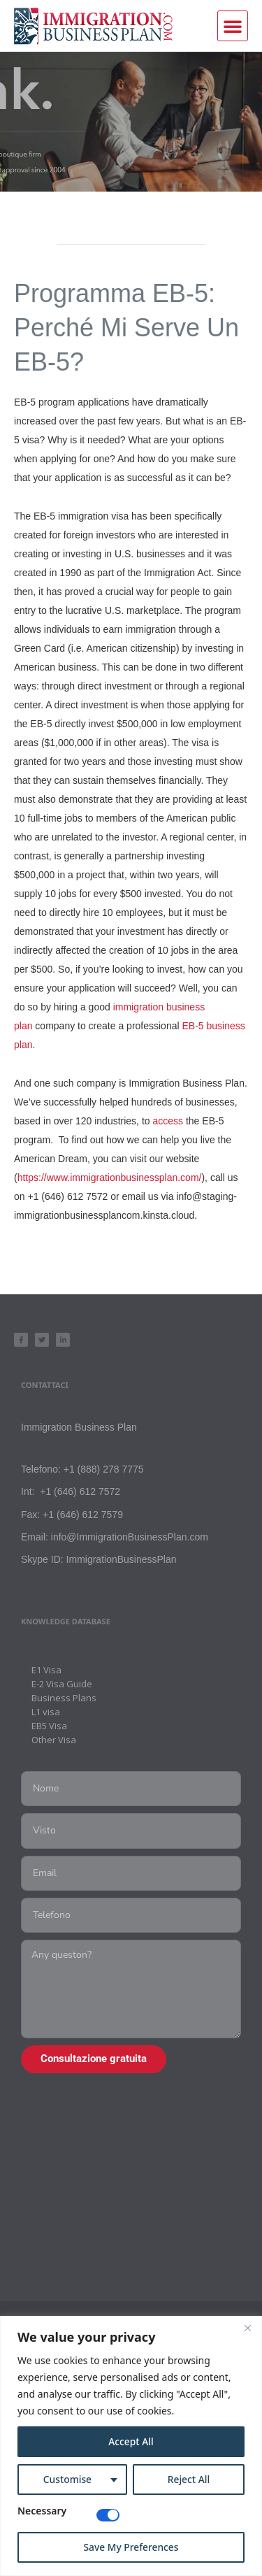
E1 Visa (46, 1669)
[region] (131, 2446)
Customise (67, 2479)
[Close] (247, 2327)
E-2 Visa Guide (61, 1683)
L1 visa (45, 1711)
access (167, 1120)
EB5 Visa (49, 1725)
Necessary (41, 2511)
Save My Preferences (130, 2547)
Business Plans (63, 1697)
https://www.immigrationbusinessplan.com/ (109, 1177)
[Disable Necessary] (107, 2515)
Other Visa (53, 1739)
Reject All (188, 2479)
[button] (232, 25)
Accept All (131, 2441)
